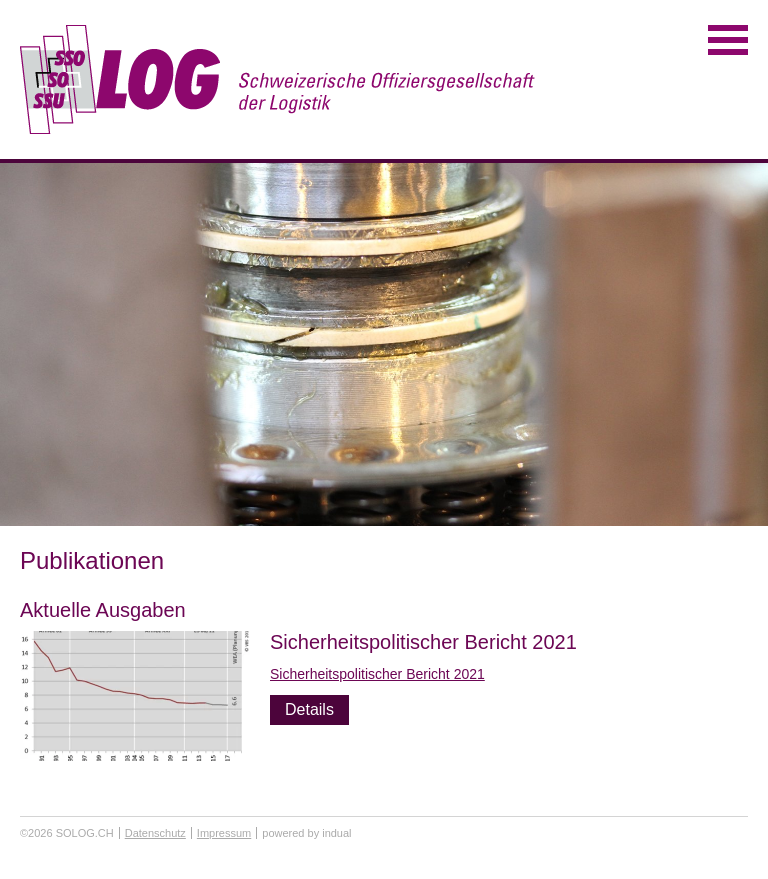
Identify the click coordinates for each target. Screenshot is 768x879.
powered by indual (306, 833)
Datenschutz (155, 833)
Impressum (224, 833)
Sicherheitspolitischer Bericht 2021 (423, 642)
